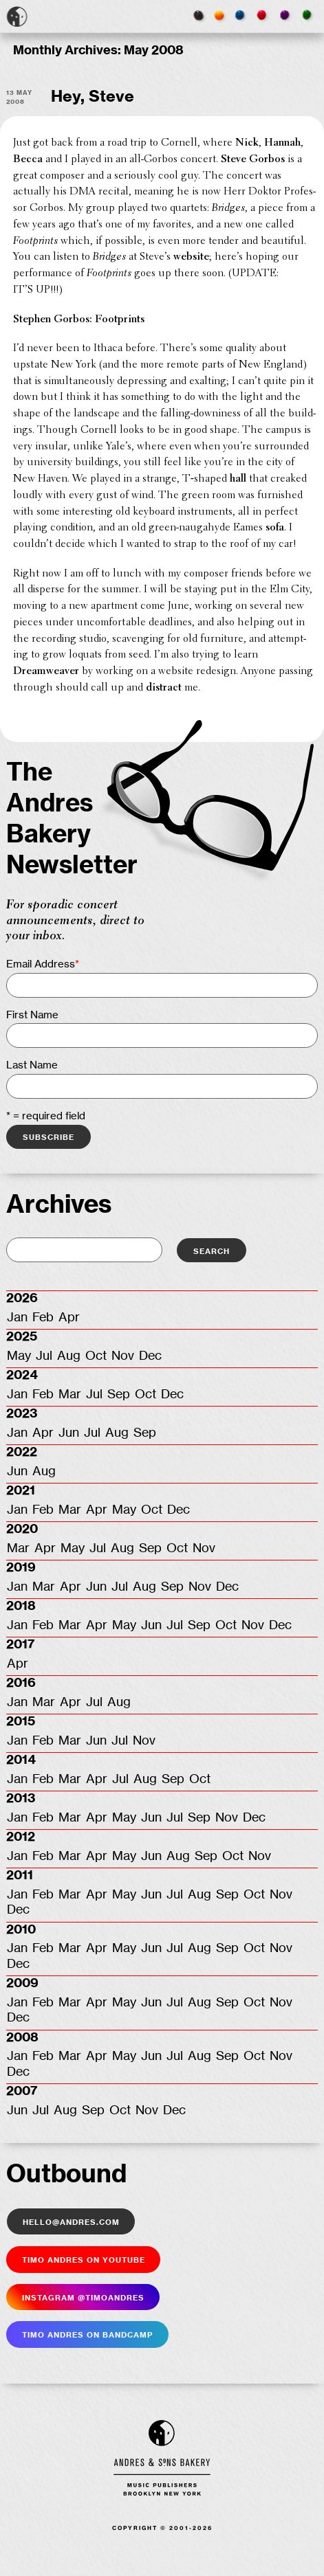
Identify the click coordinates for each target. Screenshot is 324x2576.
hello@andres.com (71, 2221)
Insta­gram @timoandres (83, 2297)
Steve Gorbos (253, 159)
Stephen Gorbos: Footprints (78, 319)
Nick (247, 142)
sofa (275, 527)
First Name (32, 1015)
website (191, 256)
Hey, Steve (92, 97)
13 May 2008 (19, 97)
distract (164, 687)
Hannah (282, 142)
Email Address (42, 964)
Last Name (32, 1065)
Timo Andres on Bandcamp (87, 2334)
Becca (28, 159)
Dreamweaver (46, 671)
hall (238, 478)
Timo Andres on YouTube (83, 2259)
